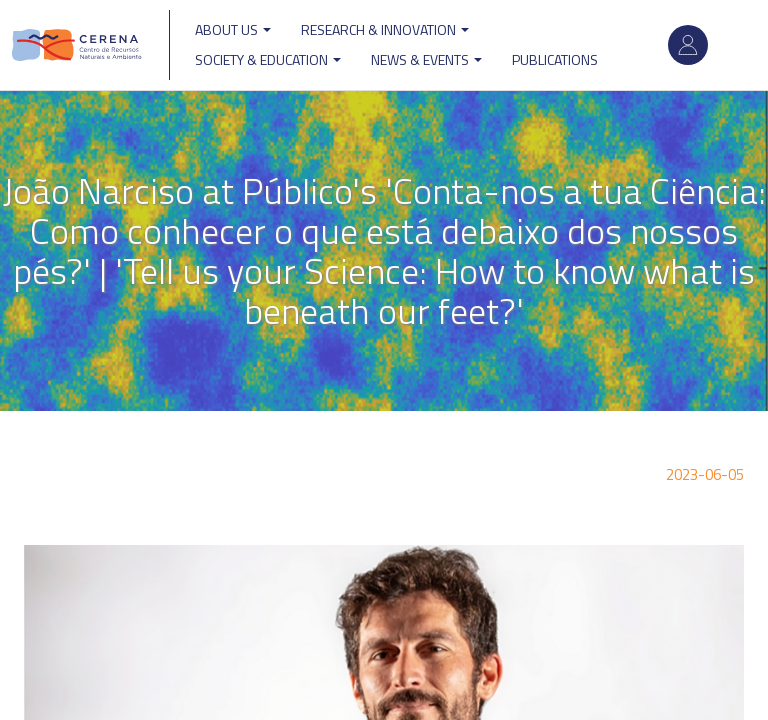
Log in (688, 45)
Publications (555, 59)
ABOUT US (233, 29)
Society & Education (268, 59)
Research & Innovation (385, 29)
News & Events (426, 59)
